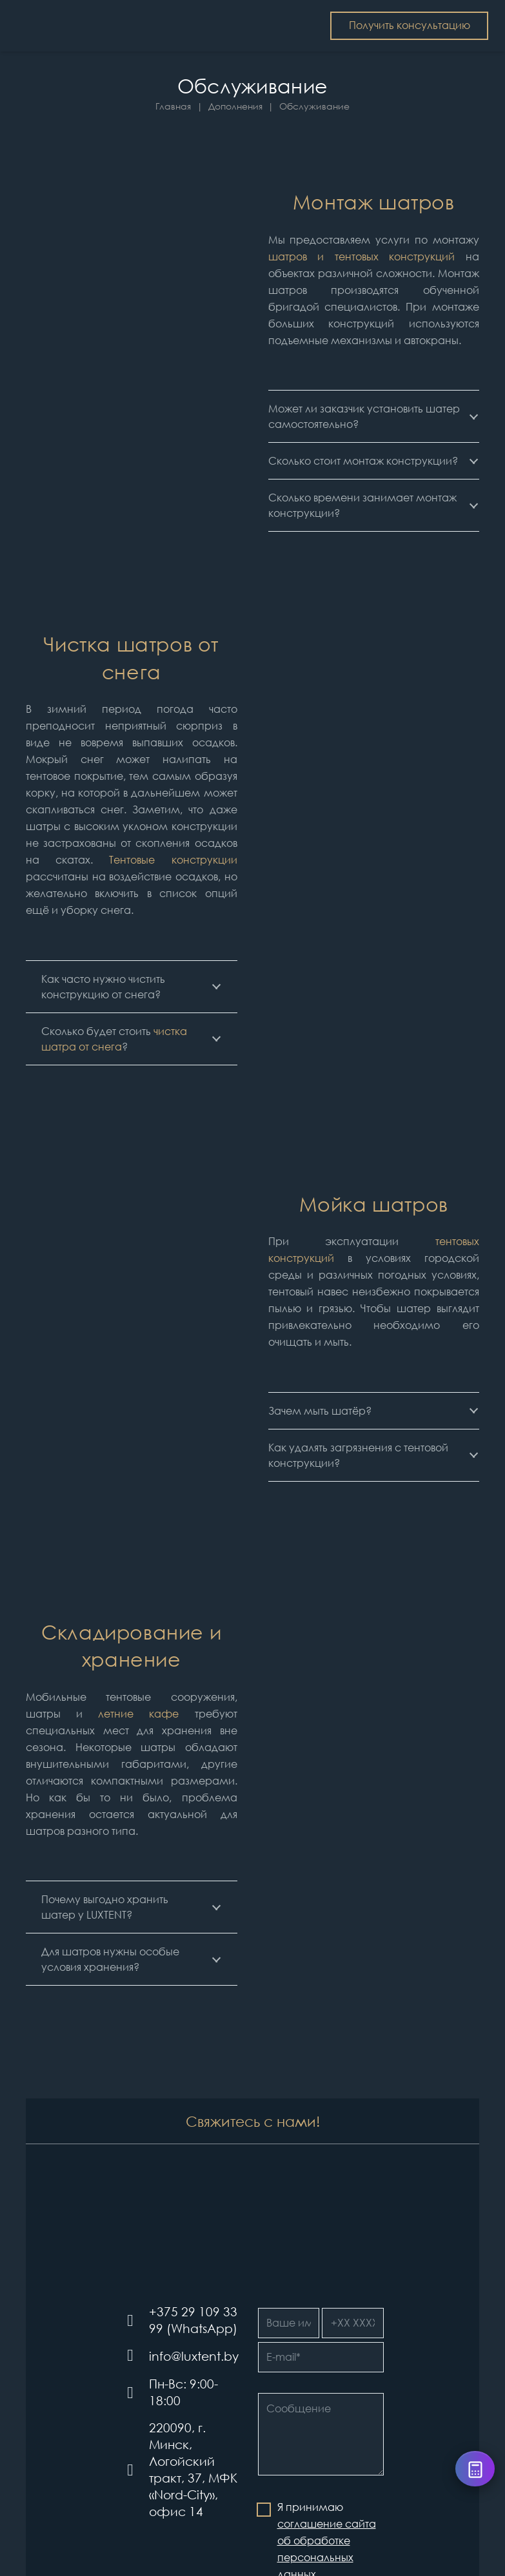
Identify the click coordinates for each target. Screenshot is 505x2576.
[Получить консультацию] (409, 26)
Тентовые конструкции (173, 859)
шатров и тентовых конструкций (361, 256)
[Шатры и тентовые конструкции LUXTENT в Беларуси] (77, 26)
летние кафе (138, 1713)
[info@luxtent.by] (135, 2356)
